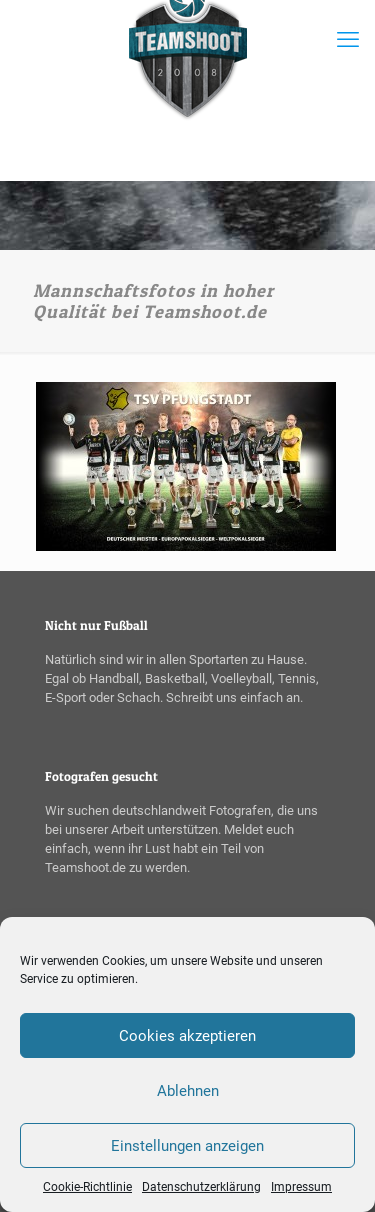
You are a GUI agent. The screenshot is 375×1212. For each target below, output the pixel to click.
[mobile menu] (348, 40)
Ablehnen (188, 1091)
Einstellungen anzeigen (187, 1146)
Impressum (301, 1187)
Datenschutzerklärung (201, 1187)
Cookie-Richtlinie (87, 1187)
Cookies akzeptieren (187, 1036)
